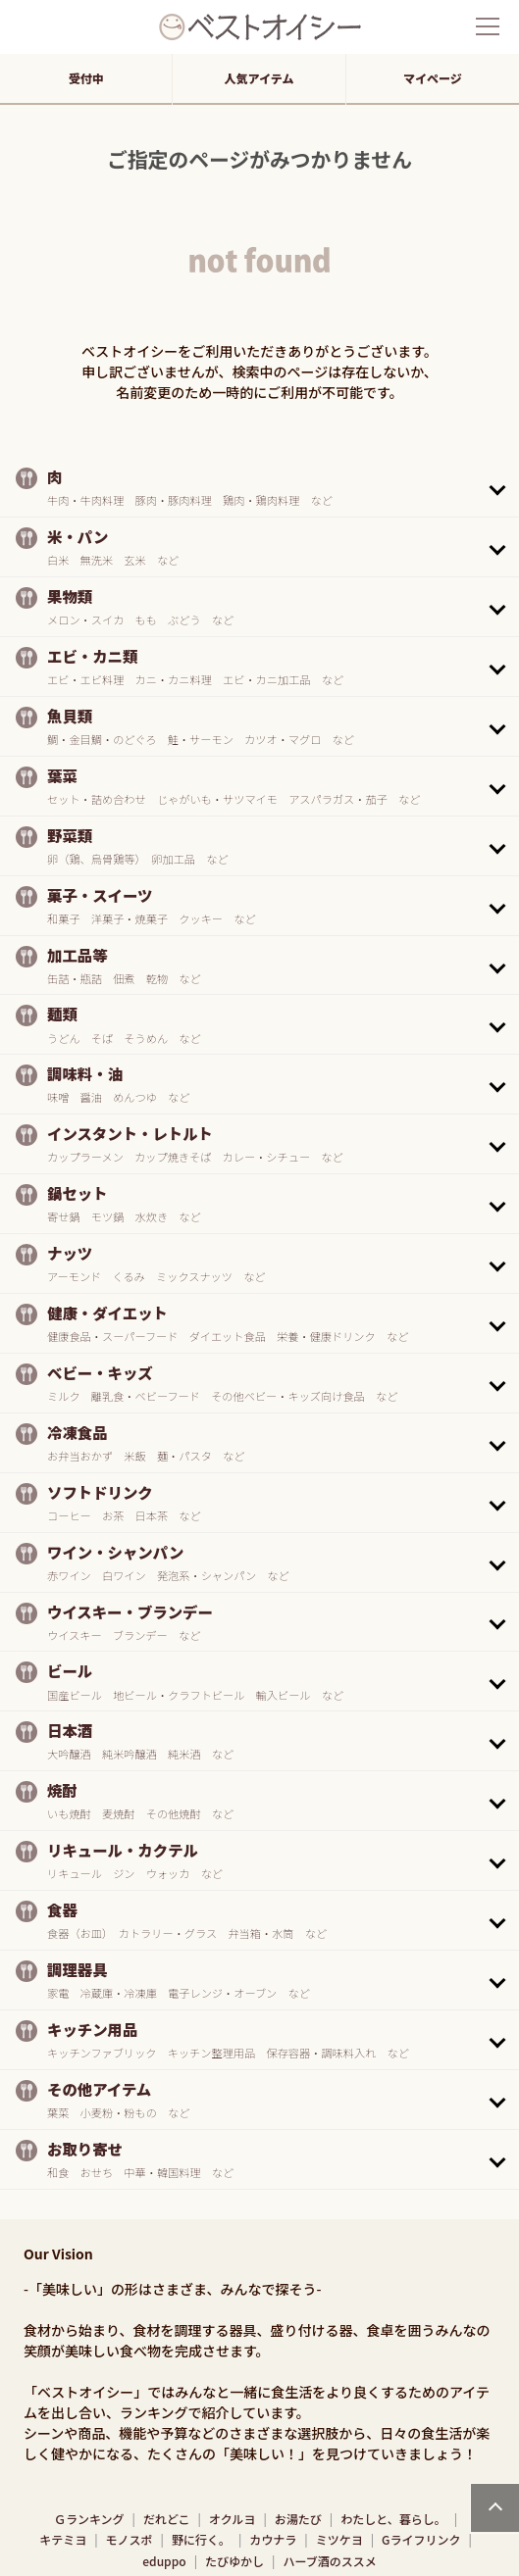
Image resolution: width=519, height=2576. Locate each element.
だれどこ (166, 2518)
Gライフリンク (421, 2539)
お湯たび (298, 2518)
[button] (259, 487)
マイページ (432, 78)
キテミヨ (62, 2539)
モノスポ (129, 2539)
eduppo (163, 2560)
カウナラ (272, 2539)
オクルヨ (232, 2518)
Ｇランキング (89, 2518)
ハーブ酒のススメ (329, 2560)
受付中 (86, 78)
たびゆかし (234, 2560)
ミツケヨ (339, 2539)
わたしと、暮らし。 (393, 2518)
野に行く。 (201, 2539)
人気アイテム (259, 78)
